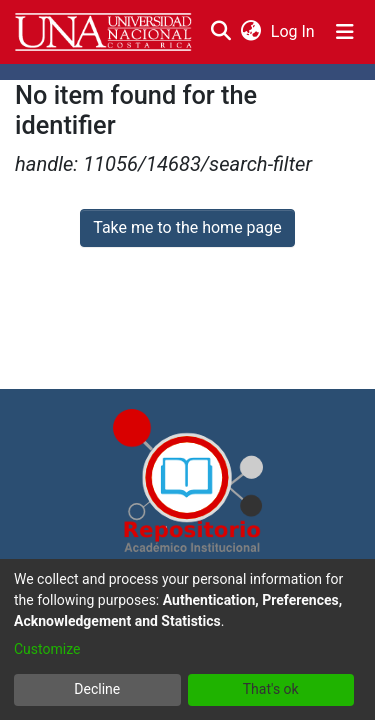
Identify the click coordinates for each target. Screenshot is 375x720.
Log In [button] (294, 31)
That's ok (271, 689)
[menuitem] (250, 32)
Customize (47, 649)
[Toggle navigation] (345, 32)
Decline (97, 689)
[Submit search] (220, 32)
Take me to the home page (187, 227)
